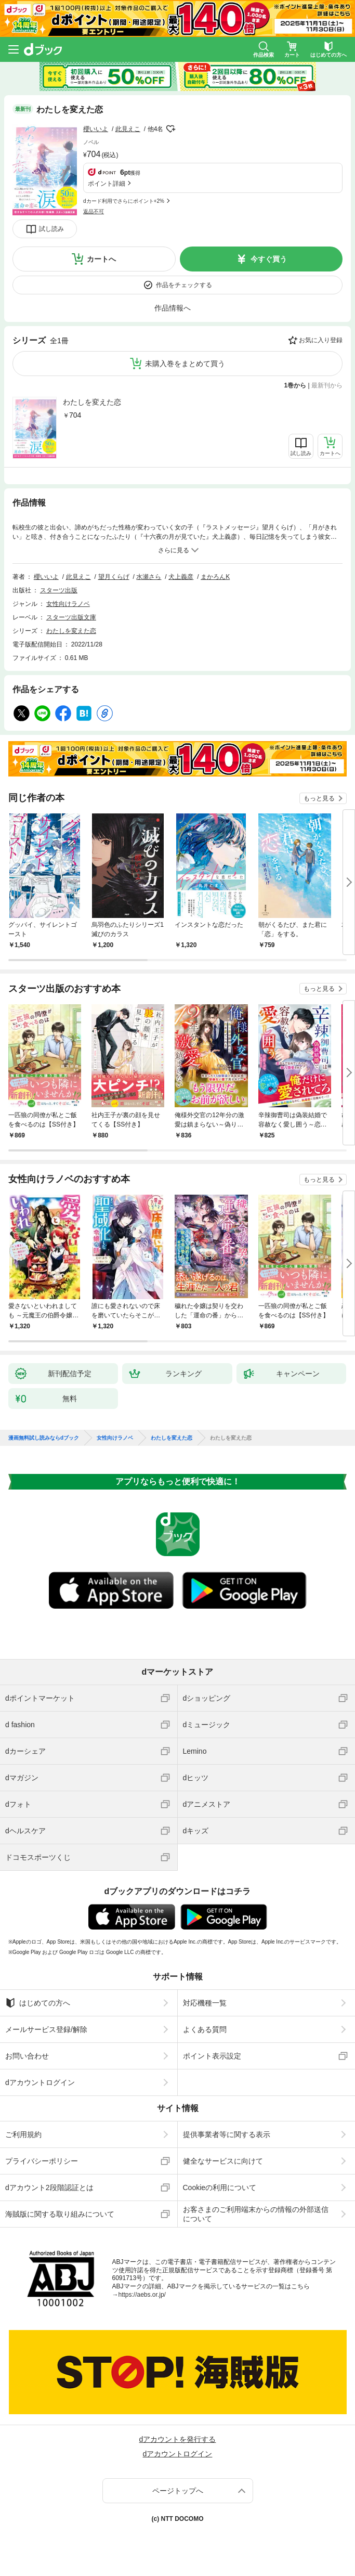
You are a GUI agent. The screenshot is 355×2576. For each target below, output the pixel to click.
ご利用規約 (23, 2134)
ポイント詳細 (106, 183)
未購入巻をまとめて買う (185, 363)
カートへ (101, 259)
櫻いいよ (95, 129)
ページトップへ (177, 2491)
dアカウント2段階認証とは (49, 2187)
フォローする (170, 129)
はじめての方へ (37, 2003)
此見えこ (127, 129)
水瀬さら (148, 576)
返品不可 (93, 211)
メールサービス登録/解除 (46, 2029)
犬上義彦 (180, 576)
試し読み (51, 228)
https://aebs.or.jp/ (142, 2294)
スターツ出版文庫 (71, 617)
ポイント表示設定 (212, 2056)
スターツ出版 (58, 590)
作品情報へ (172, 308)
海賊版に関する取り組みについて (59, 2214)
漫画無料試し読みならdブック (43, 1438)
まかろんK (215, 576)
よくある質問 (205, 2029)
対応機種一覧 (205, 2003)
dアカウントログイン (40, 2082)
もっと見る (319, 798)
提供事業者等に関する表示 (226, 2134)
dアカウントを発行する (177, 2439)
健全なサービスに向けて (223, 2161)
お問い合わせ (27, 2056)
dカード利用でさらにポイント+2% (123, 201)
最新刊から (327, 385)
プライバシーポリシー (41, 2161)
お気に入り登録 (321, 340)
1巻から (295, 385)
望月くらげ (113, 576)
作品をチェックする (184, 285)
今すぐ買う (269, 259)
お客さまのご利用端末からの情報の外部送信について (255, 2214)
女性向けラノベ (68, 603)
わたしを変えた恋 (92, 402)
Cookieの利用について (220, 2187)
